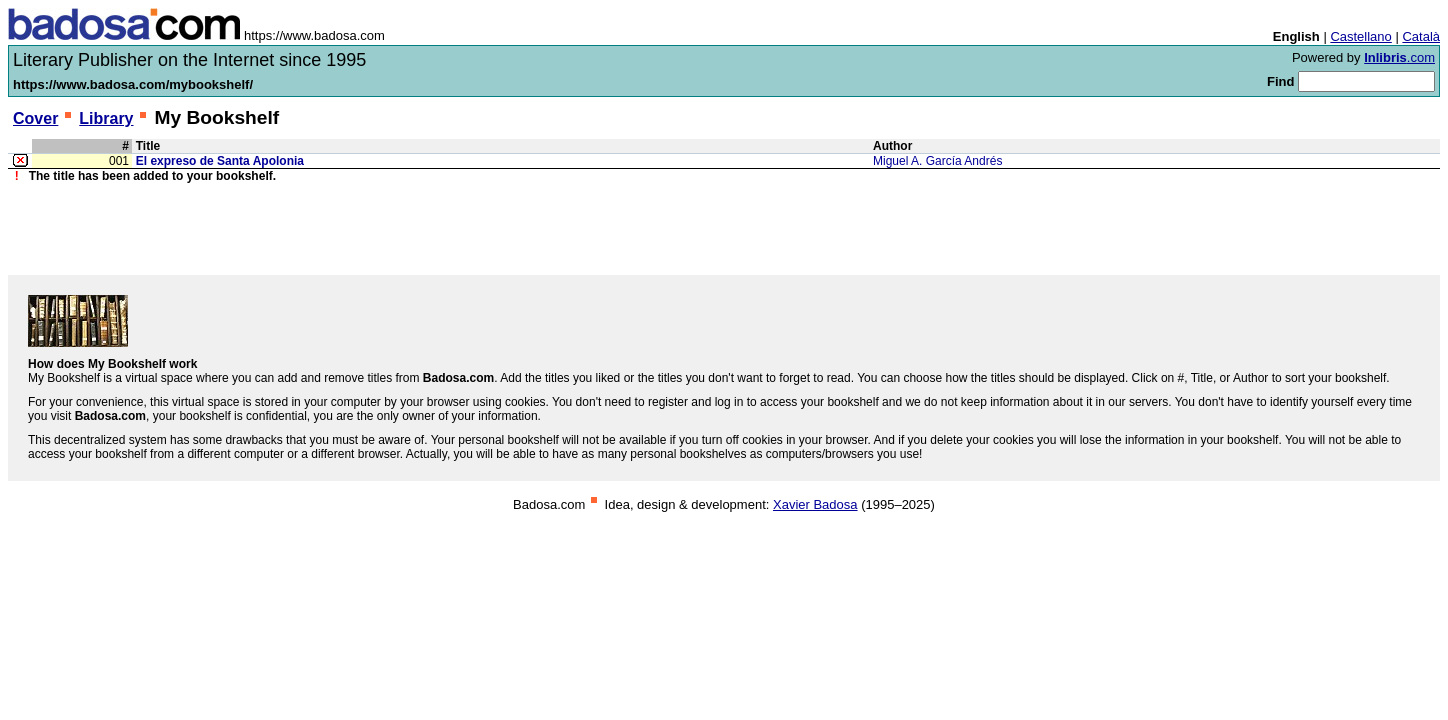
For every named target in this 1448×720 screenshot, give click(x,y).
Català (1421, 36)
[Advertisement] (724, 229)
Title (148, 146)
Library (106, 118)
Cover (35, 118)
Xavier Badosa (815, 504)
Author (892, 146)
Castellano (1360, 36)
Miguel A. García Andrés (937, 161)
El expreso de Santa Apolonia (220, 161)
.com (1399, 57)
